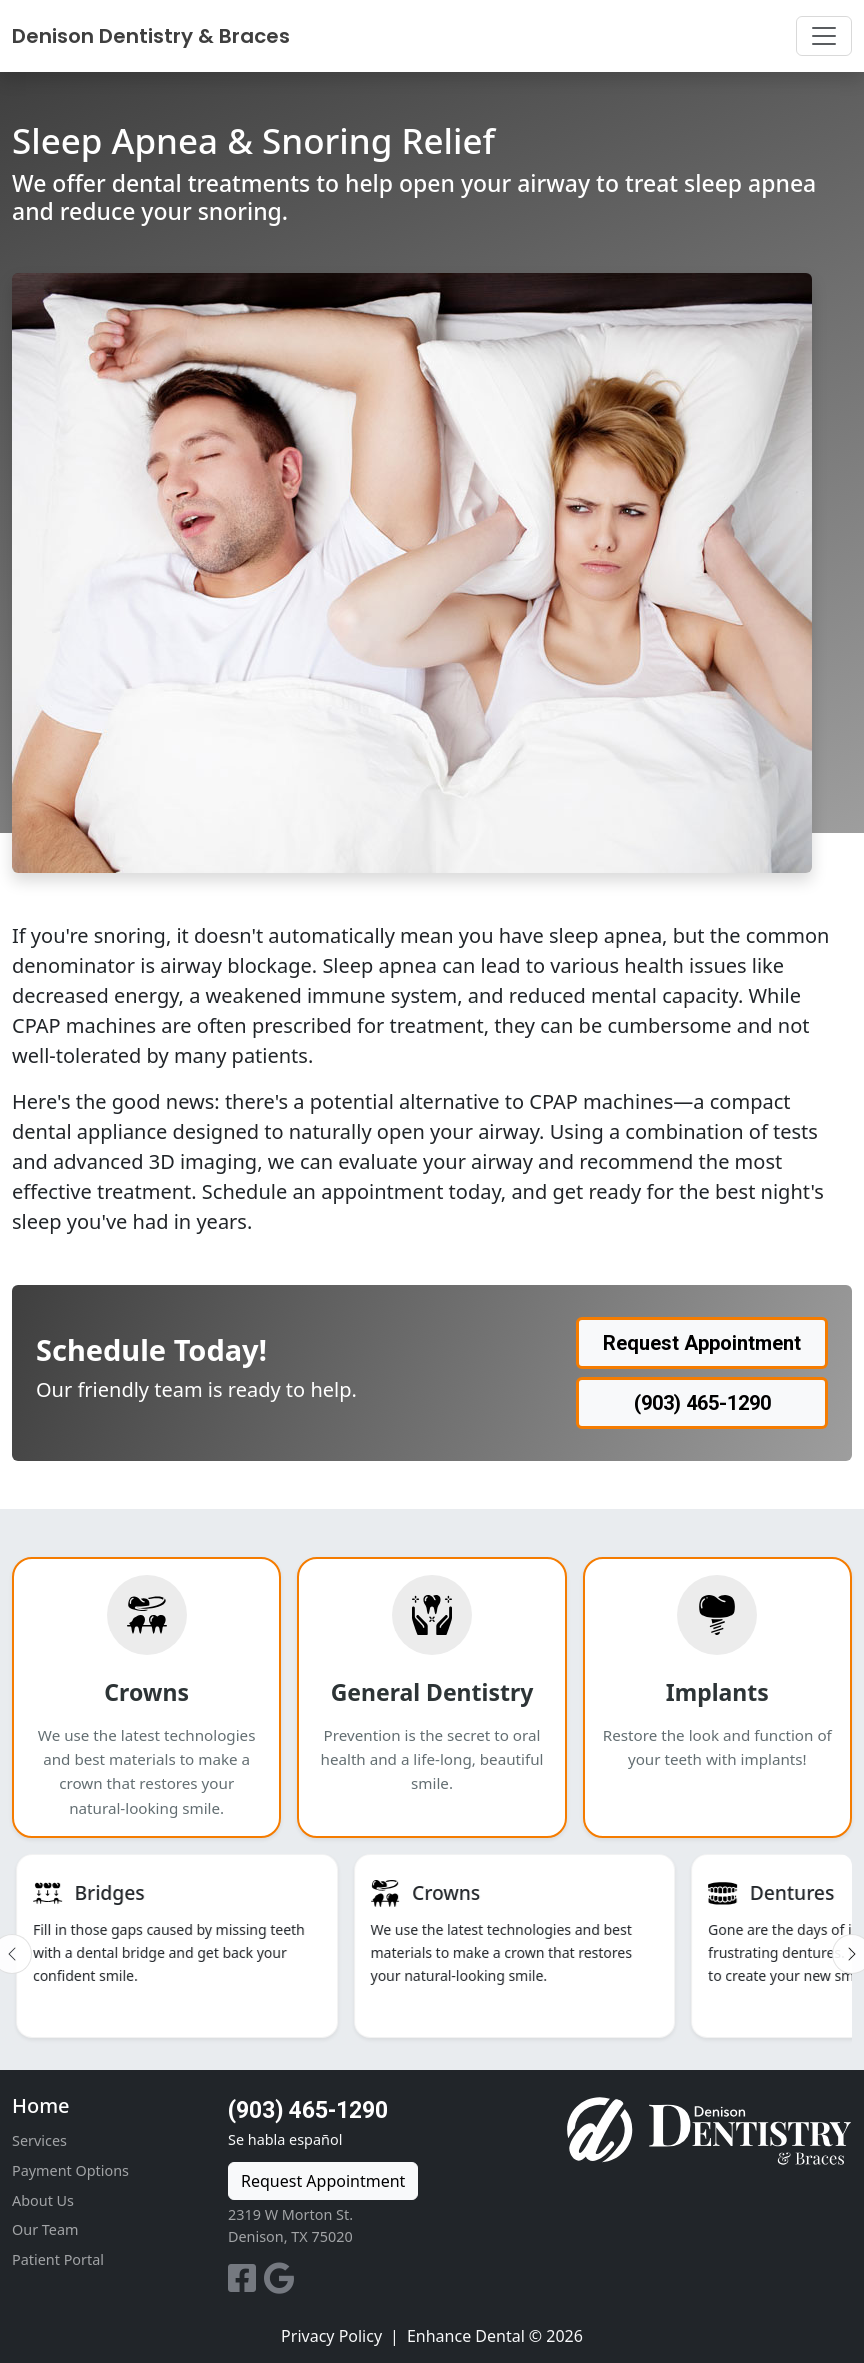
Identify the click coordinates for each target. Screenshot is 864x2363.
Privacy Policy (331, 2336)
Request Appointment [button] (702, 1343)
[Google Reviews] (279, 2284)
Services (39, 2140)
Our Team (45, 2229)
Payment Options (70, 2170)
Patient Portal (58, 2259)
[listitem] (177, 1946)
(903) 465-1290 (308, 2110)
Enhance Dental (466, 2336)
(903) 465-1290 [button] (702, 1403)
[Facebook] (246, 2284)
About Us (43, 2200)
